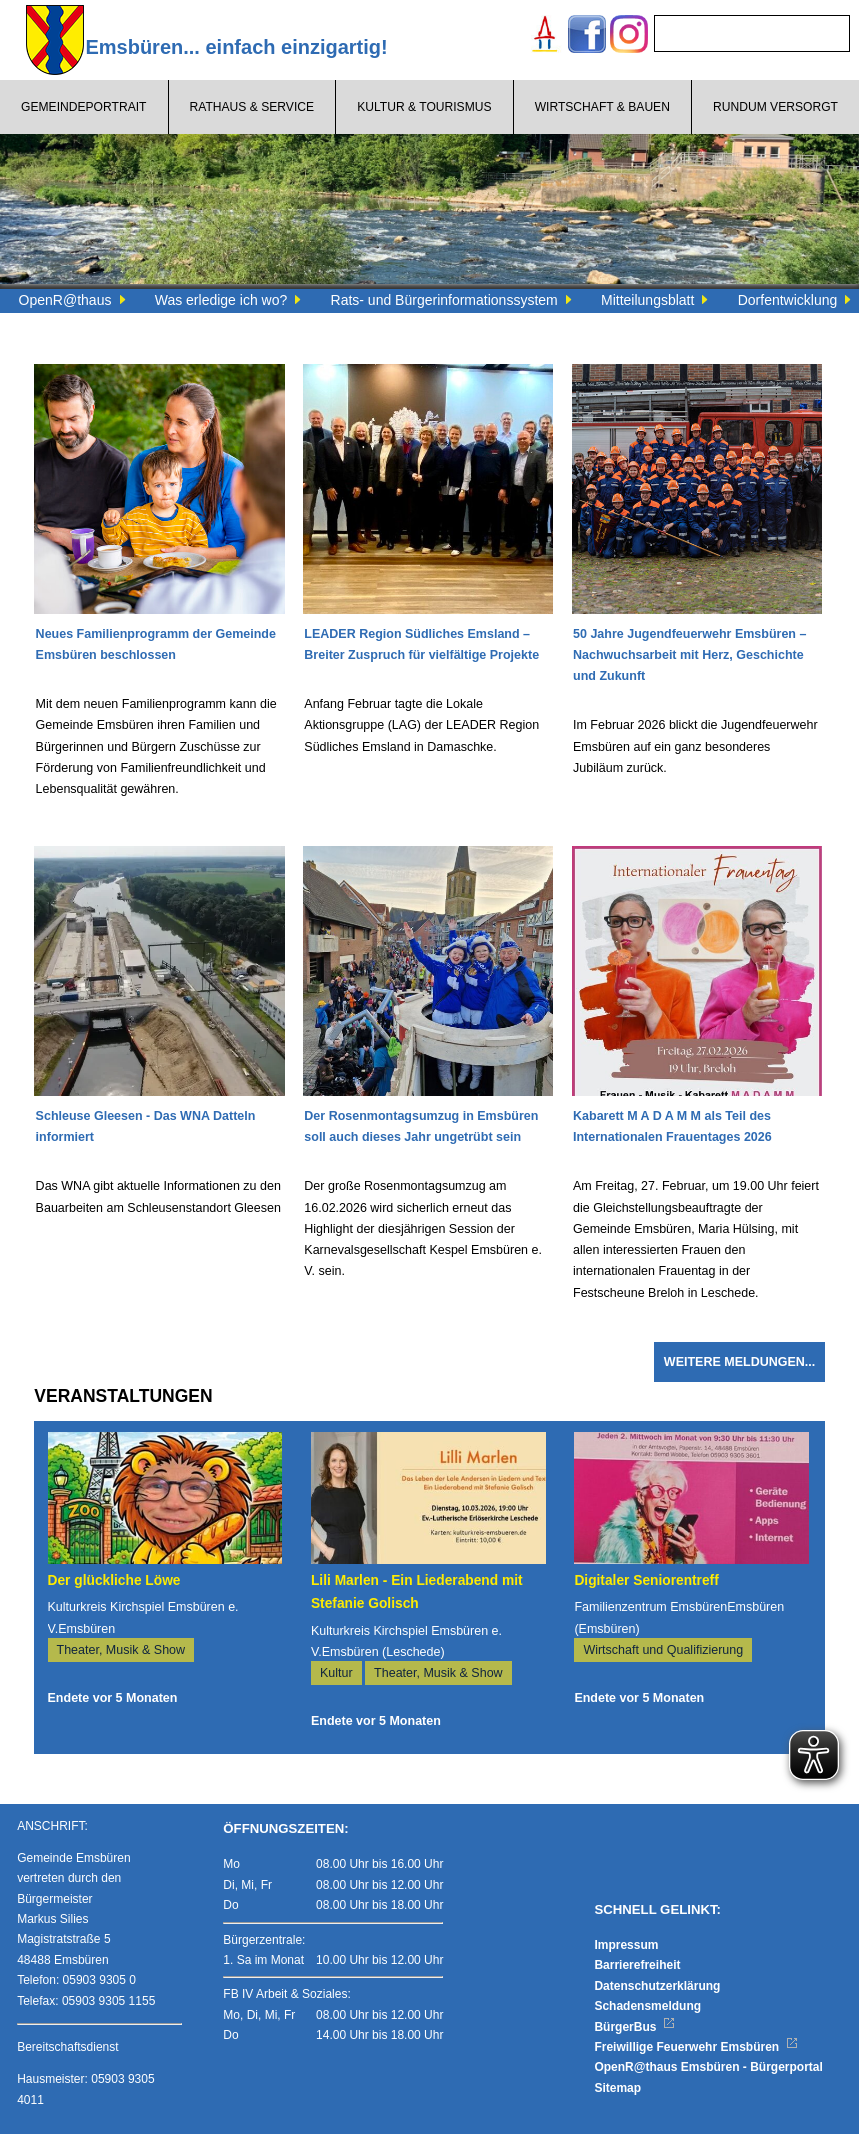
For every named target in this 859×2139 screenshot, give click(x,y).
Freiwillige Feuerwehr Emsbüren (696, 2052)
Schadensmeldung (647, 2011)
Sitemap (617, 2093)
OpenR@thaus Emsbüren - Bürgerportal (708, 2072)
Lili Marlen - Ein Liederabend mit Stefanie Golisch (417, 1597)
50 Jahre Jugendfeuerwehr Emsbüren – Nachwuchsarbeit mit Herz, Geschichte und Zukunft (689, 657)
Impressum (626, 1950)
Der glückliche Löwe (114, 1585)
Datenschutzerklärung (657, 1991)
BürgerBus (634, 2032)
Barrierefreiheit (637, 1971)
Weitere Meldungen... (739, 1367)
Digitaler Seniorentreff (646, 1585)
